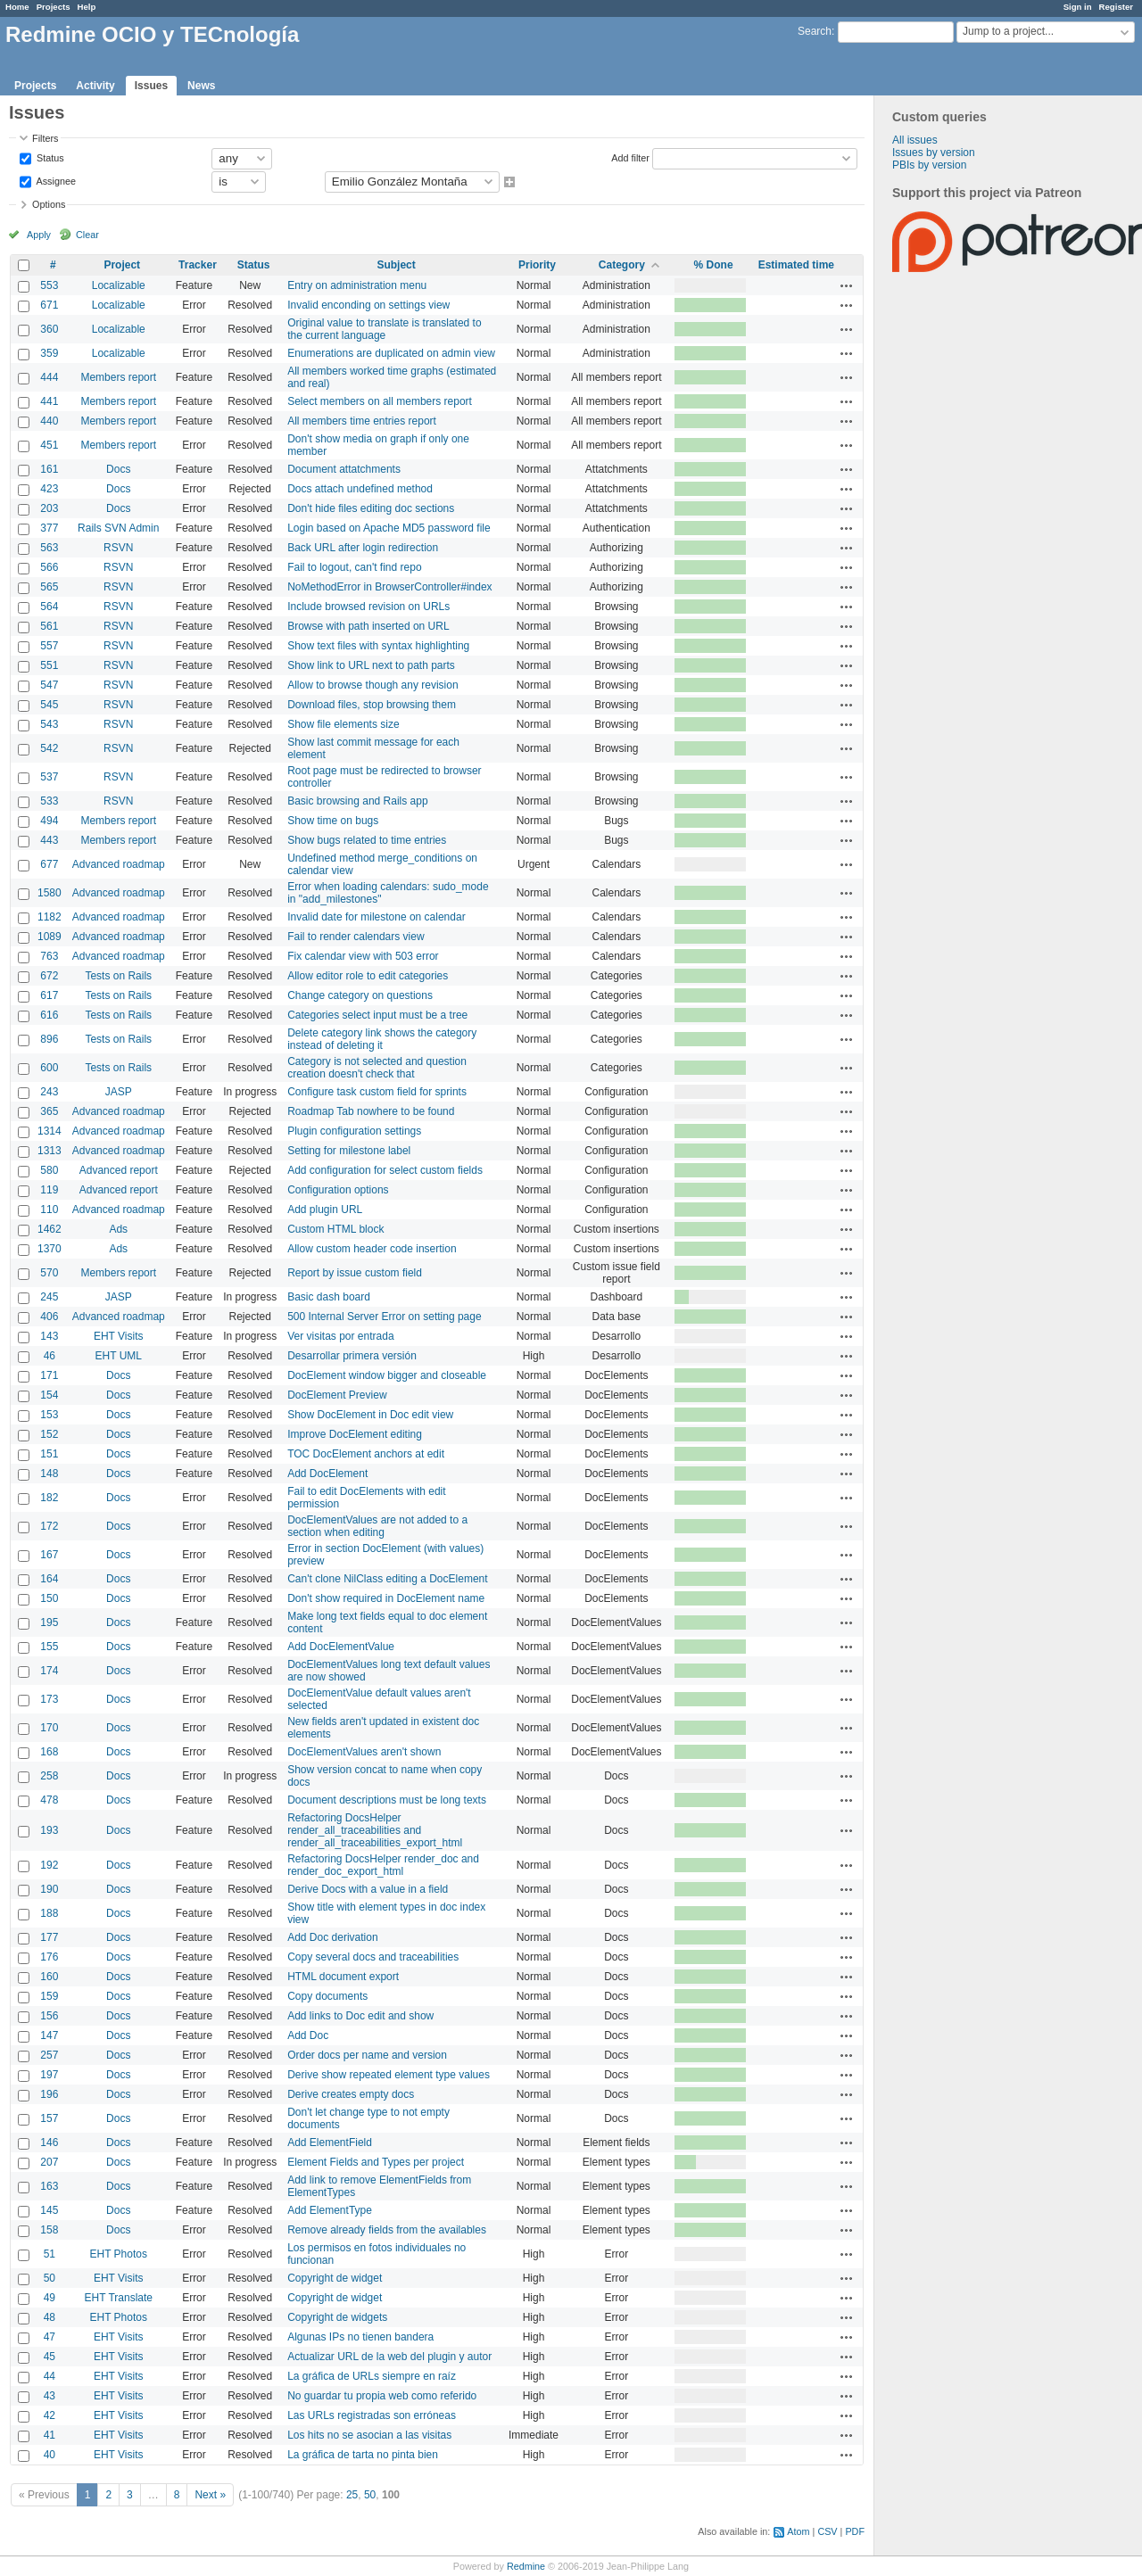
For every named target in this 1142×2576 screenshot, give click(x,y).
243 (49, 1092)
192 (49, 1865)
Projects (53, 7)
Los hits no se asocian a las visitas (369, 2435)
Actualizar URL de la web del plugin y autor (389, 2356)
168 (49, 1752)
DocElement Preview (336, 1395)
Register (1116, 7)
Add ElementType (329, 2210)
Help (87, 7)
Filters (45, 138)
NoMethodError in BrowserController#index (389, 587)
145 (49, 2210)
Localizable (118, 285)
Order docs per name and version (367, 2055)
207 (49, 2162)
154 (49, 1395)
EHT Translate (119, 2297)
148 (49, 1473)
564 (49, 606)
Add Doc (307, 2035)
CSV (827, 2531)
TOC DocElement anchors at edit (365, 1454)
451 (49, 445)
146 (49, 2142)
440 (49, 421)
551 (49, 665)
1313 (49, 1150)
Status (49, 157)
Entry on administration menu (356, 285)
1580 (49, 893)
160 (49, 1976)
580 (49, 1170)
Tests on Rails (118, 976)
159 (49, 1996)
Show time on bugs (332, 820)
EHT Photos (118, 2254)
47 (49, 2337)
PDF (855, 2531)
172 (49, 1526)
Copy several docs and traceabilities (373, 1957)
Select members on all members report (379, 401)
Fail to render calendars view (355, 936)
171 (49, 1375)
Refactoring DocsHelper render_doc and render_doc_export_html (383, 1865)
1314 (49, 1131)
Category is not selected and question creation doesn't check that (377, 1067)
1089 (49, 936)
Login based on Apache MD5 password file (388, 528)
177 (49, 1937)
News (201, 85)
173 (49, 1699)
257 (49, 2055)
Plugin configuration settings (354, 1131)
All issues (915, 140)
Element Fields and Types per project (375, 2162)
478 (49, 1800)
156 (49, 2016)
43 (49, 2396)
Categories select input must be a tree (377, 1015)
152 (49, 1434)
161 (49, 469)
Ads (118, 1229)
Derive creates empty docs (350, 2094)
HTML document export (343, 1976)
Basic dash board (328, 1297)
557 (49, 646)
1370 (49, 1249)
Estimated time (796, 265)
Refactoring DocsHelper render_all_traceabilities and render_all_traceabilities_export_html (374, 1830)
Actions (847, 285)
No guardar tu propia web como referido (381, 2396)
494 (49, 820)
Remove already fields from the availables (386, 2230)
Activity (95, 85)
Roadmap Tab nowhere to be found (370, 1111)
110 (49, 1209)
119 (49, 1190)
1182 (49, 917)
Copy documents (327, 1996)
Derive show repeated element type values (388, 2074)
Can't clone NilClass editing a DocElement (387, 1579)
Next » (210, 2495)
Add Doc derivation (332, 1937)
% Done (713, 265)
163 (49, 2186)
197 (49, 2074)
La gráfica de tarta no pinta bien (362, 2454)
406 (49, 1316)
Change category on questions (360, 995)
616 (49, 1015)
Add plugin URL (324, 1209)
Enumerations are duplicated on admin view (391, 353)
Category (622, 265)
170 (49, 1727)
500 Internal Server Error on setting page (384, 1316)
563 (49, 547)
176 (49, 1957)
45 (49, 2356)
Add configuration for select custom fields (385, 1170)
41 (49, 2435)
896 (49, 1039)
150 (49, 1598)
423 (49, 489)
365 (49, 1111)
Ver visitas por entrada (340, 1336)
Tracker (197, 265)
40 (49, 2454)
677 (49, 864)
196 (49, 2094)
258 (49, 1776)
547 (49, 685)
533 (49, 801)
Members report (118, 377)
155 (49, 1646)
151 (49, 1454)
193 (49, 1830)
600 (49, 1067)
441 (49, 401)
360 (49, 329)
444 (49, 377)
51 (49, 2254)
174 (49, 1670)
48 (49, 2317)
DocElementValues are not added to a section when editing (377, 1526)
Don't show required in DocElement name (385, 1598)
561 (49, 626)
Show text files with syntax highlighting (378, 646)
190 (49, 1889)
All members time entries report (361, 421)
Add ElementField (329, 2142)
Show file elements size (343, 724)
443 (49, 840)
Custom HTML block (335, 1229)
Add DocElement (327, 1473)
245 (49, 1297)
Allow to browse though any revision (372, 685)
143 (49, 1336)
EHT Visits (119, 1336)
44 (49, 2376)
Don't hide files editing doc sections (370, 508)
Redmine (526, 2566)
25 (352, 2495)
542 (49, 748)
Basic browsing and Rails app (357, 801)
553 (49, 285)
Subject (396, 265)
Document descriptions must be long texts (386, 1800)
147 (49, 2035)
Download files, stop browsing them (371, 704)
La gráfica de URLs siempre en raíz (371, 2376)
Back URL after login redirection (362, 547)
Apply (39, 234)
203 (49, 508)
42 (49, 2415)
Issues (151, 85)
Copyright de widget (334, 2278)
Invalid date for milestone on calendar (376, 917)
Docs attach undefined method (360, 489)
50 (49, 2278)
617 (49, 995)
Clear (87, 234)
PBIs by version (929, 165)
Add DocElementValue (340, 1646)
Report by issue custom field (354, 1273)
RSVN (118, 547)
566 (49, 567)
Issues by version (933, 152)
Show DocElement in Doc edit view (370, 1414)
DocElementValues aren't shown (364, 1752)
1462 (49, 1229)
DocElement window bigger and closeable (386, 1375)
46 (49, 1356)
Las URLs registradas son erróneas (371, 2415)
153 (49, 1414)
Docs (118, 469)
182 (49, 1497)
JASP (118, 1092)
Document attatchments (344, 469)
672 (49, 976)
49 (49, 2297)
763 (49, 956)
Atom (798, 2531)
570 (49, 1273)
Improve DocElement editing (354, 1434)
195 (49, 1622)
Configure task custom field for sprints (377, 1092)
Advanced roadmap (118, 864)
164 (49, 1579)
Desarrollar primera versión (352, 1356)
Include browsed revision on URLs (368, 606)
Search (815, 31)
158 (49, 2230)
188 (49, 1913)
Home (17, 7)
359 (49, 353)
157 (49, 2118)
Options (48, 204)
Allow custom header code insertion (371, 1249)
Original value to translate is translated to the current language (384, 329)
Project (121, 265)
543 (49, 724)
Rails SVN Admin (118, 528)
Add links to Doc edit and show (360, 2016)
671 (49, 305)
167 (49, 1554)
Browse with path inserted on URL (368, 626)
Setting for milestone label (348, 1150)
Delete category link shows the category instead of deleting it (381, 1039)
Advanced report (118, 1170)
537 (49, 777)
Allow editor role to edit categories (367, 976)
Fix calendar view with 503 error (362, 956)
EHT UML (118, 1356)
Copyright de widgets (337, 2317)
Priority (537, 265)
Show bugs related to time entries (366, 840)
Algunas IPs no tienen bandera (360, 2337)
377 (49, 528)
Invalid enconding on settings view (368, 305)
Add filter (630, 157)
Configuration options (337, 1190)
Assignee (55, 180)
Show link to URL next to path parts (371, 665)
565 (49, 587)
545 (49, 704)
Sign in (1077, 7)
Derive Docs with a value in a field (367, 1889)
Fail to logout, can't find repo (354, 567)
